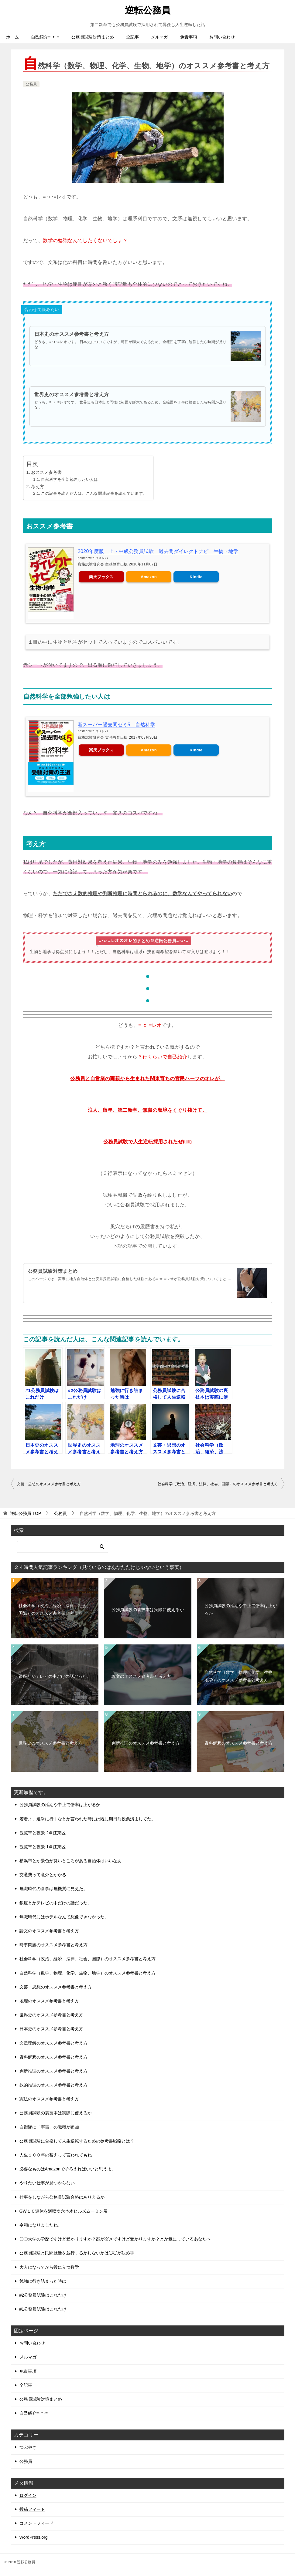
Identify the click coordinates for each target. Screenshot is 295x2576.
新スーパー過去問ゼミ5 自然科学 (116, 724)
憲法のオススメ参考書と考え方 (49, 2098)
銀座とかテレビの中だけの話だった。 (55, 1676)
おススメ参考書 (46, 472)
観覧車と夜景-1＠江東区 (42, 1846)
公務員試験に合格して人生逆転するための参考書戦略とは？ (76, 2140)
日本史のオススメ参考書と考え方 (71, 334)
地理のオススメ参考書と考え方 (49, 2000)
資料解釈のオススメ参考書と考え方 (238, 1742)
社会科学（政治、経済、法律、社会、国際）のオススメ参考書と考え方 (218, 1484)
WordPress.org (33, 2537)
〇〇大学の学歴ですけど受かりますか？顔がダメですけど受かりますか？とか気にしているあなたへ (115, 2239)
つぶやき (27, 2447)
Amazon (149, 576)
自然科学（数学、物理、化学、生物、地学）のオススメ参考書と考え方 (240, 1676)
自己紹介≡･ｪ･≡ (45, 37)
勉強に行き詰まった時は (42, 2280)
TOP (25, 1513)
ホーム (12, 37)
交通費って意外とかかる (42, 1874)
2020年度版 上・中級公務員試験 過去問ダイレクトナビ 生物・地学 (158, 551)
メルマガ (159, 37)
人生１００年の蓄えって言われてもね (55, 2155)
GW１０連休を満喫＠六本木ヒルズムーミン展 (63, 2210)
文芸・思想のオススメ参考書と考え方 (49, 1484)
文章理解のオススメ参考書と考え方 (53, 2042)
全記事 (132, 37)
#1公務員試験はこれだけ (43, 2309)
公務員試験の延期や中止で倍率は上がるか (240, 1609)
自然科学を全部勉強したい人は (69, 479)
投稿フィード (32, 2509)
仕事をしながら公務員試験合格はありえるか (62, 2196)
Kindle (196, 576)
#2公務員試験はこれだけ (43, 2295)
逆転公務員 (147, 9)
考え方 (37, 486)
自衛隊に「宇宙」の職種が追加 (49, 2126)
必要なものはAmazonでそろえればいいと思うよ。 (67, 2168)
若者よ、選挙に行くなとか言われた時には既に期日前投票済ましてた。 (87, 1818)
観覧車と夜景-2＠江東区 (42, 1832)
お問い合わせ (222, 37)
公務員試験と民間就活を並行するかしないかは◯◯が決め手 (76, 2253)
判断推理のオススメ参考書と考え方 (145, 1742)
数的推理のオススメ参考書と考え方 (53, 2084)
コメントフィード (36, 2523)
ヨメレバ (101, 558)
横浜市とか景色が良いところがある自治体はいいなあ (70, 1860)
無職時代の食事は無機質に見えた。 (53, 1888)
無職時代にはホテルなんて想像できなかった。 (64, 1916)
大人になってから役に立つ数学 (49, 2266)
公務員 (31, 84)
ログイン (27, 2495)
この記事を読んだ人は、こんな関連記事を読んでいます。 (94, 493)
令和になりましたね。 (40, 2225)
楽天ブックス (101, 576)
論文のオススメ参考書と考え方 (141, 1676)
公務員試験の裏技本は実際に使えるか (147, 1609)
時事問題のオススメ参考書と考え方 (53, 1944)
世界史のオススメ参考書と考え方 (71, 394)
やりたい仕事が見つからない (47, 2182)
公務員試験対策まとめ (92, 37)
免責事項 (188, 37)
